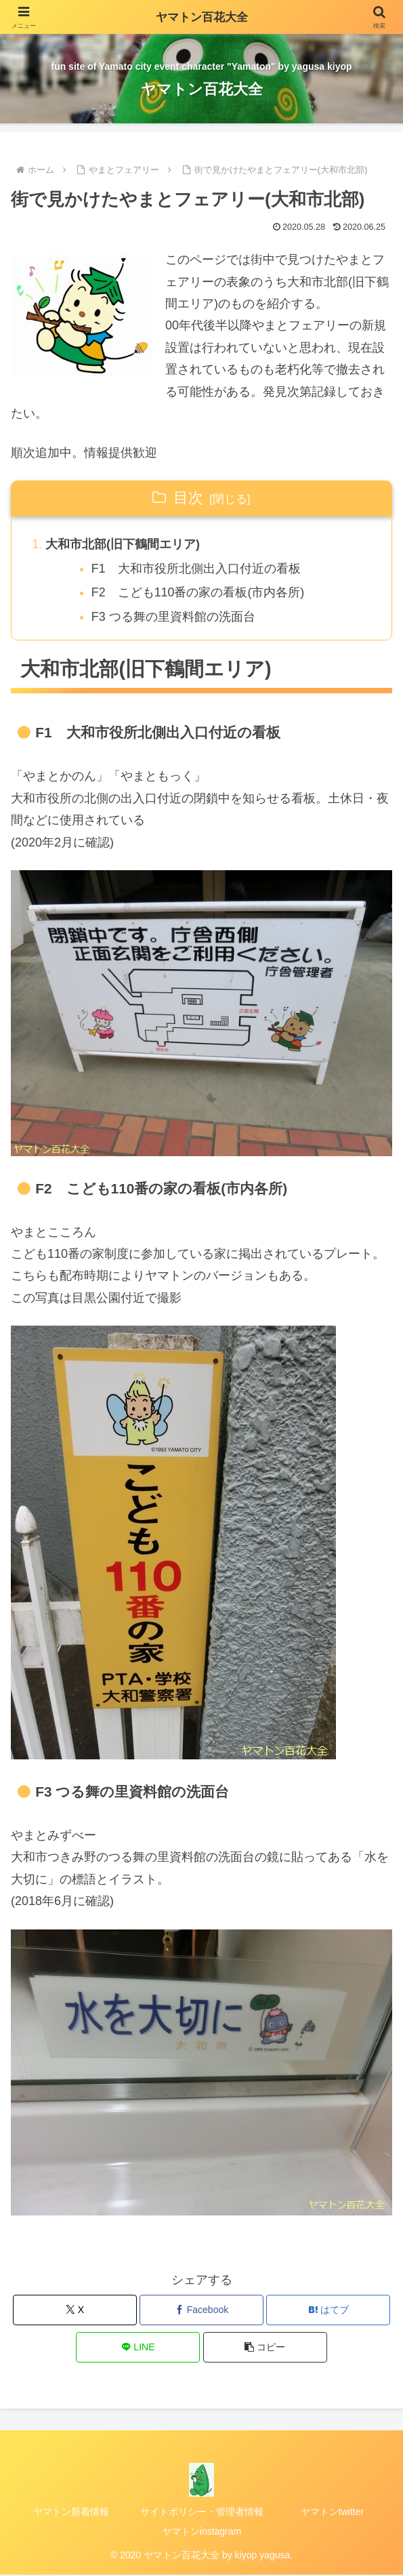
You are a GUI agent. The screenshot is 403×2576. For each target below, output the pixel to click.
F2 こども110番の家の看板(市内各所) (198, 593)
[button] (265, 2348)
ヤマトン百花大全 (202, 17)
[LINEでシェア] (138, 2348)
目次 (188, 497)
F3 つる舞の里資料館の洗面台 (174, 617)
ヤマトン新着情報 (71, 2512)
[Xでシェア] (75, 2310)
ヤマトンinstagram (201, 2532)
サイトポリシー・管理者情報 (201, 2512)
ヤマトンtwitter (332, 2512)
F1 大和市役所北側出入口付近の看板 (196, 568)
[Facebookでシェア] (201, 2310)
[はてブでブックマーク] (328, 2310)
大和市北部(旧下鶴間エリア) (122, 544)
